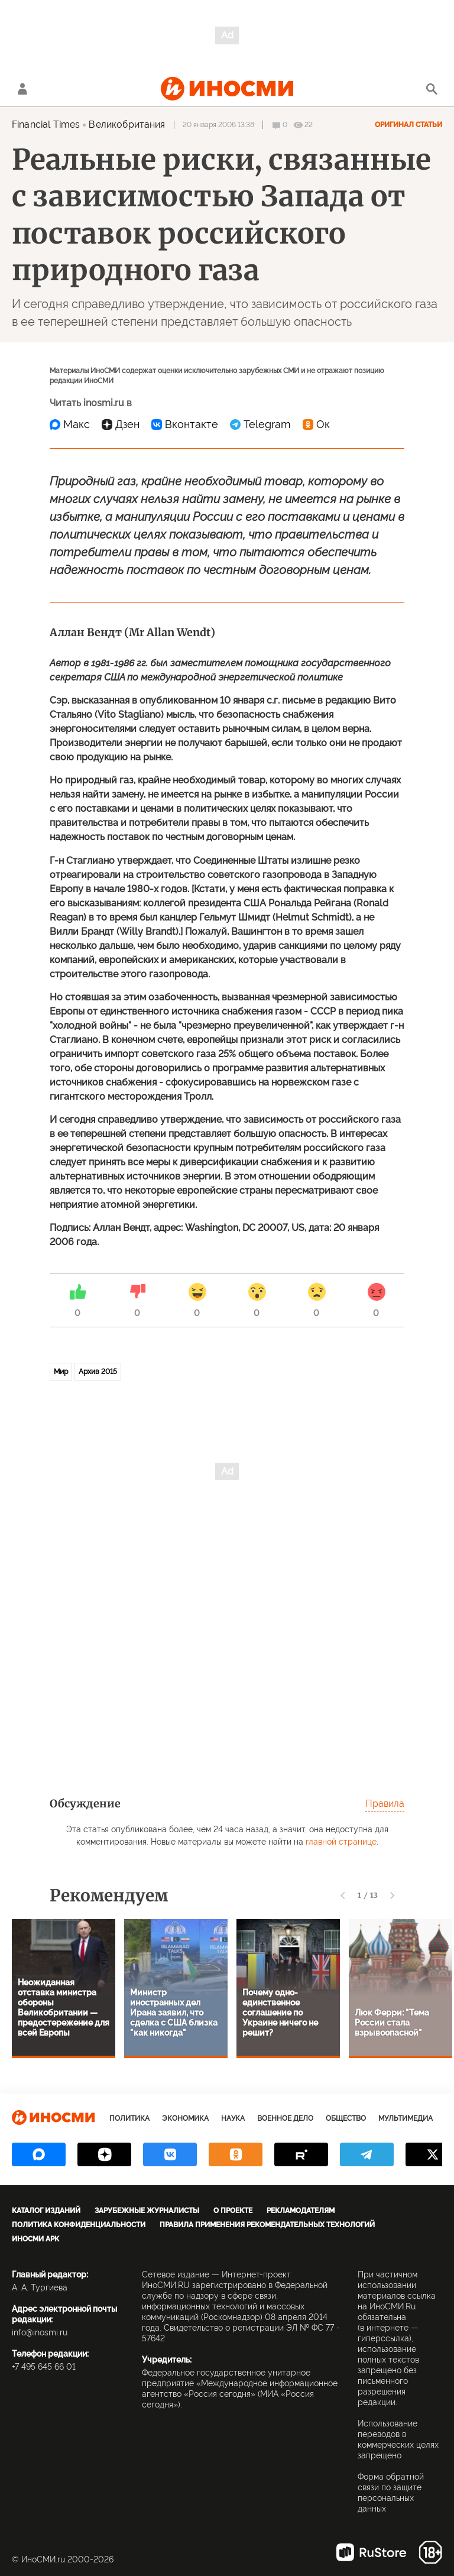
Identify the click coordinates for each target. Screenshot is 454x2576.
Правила (384, 1803)
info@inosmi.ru (39, 2332)
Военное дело (285, 2118)
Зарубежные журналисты (147, 2210)
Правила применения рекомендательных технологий (267, 2225)
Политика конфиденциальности (78, 2225)
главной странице (341, 1841)
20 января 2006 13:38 (218, 124)
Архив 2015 (98, 1372)
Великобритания (127, 124)
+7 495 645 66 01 (44, 2366)
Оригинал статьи (408, 125)
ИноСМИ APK (35, 2239)
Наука (233, 2118)
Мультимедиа (405, 2118)
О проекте (232, 2210)
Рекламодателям (301, 2210)
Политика (129, 2118)
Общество (346, 2118)
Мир (61, 1372)
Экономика (185, 2118)
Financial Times (46, 124)
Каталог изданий (46, 2210)
